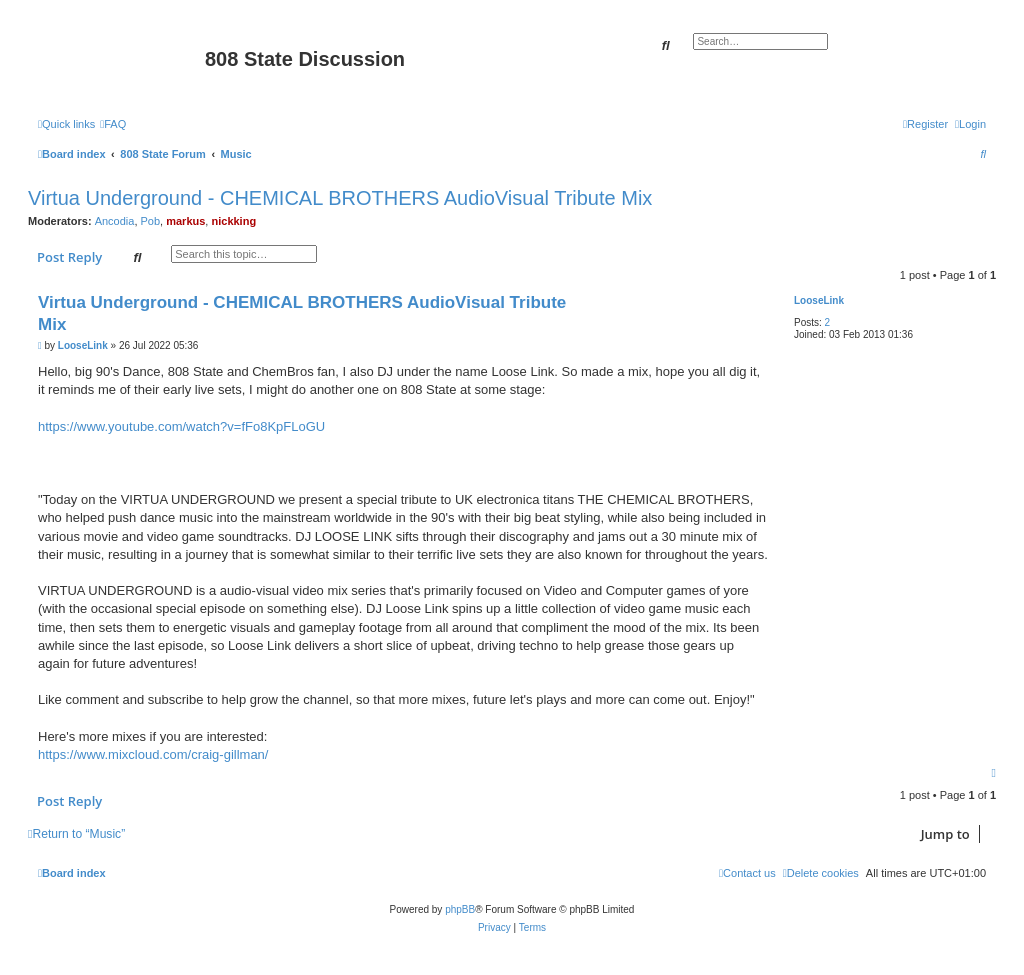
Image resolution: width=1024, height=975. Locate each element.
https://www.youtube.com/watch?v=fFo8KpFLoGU (181, 426)
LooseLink (819, 300)
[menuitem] (113, 124)
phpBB (460, 909)
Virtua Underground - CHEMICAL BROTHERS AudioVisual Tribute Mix (340, 198)
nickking (233, 221)
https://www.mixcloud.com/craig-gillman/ (153, 754)
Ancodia (115, 221)
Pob (151, 221)
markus (185, 221)
